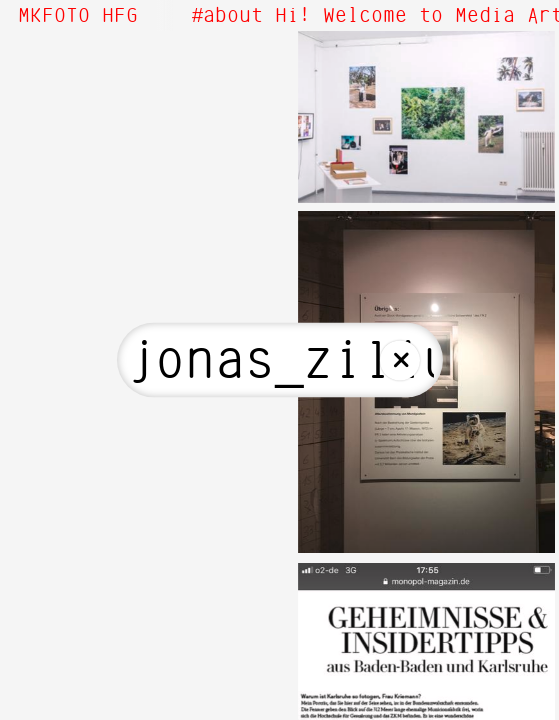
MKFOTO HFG (78, 16)
